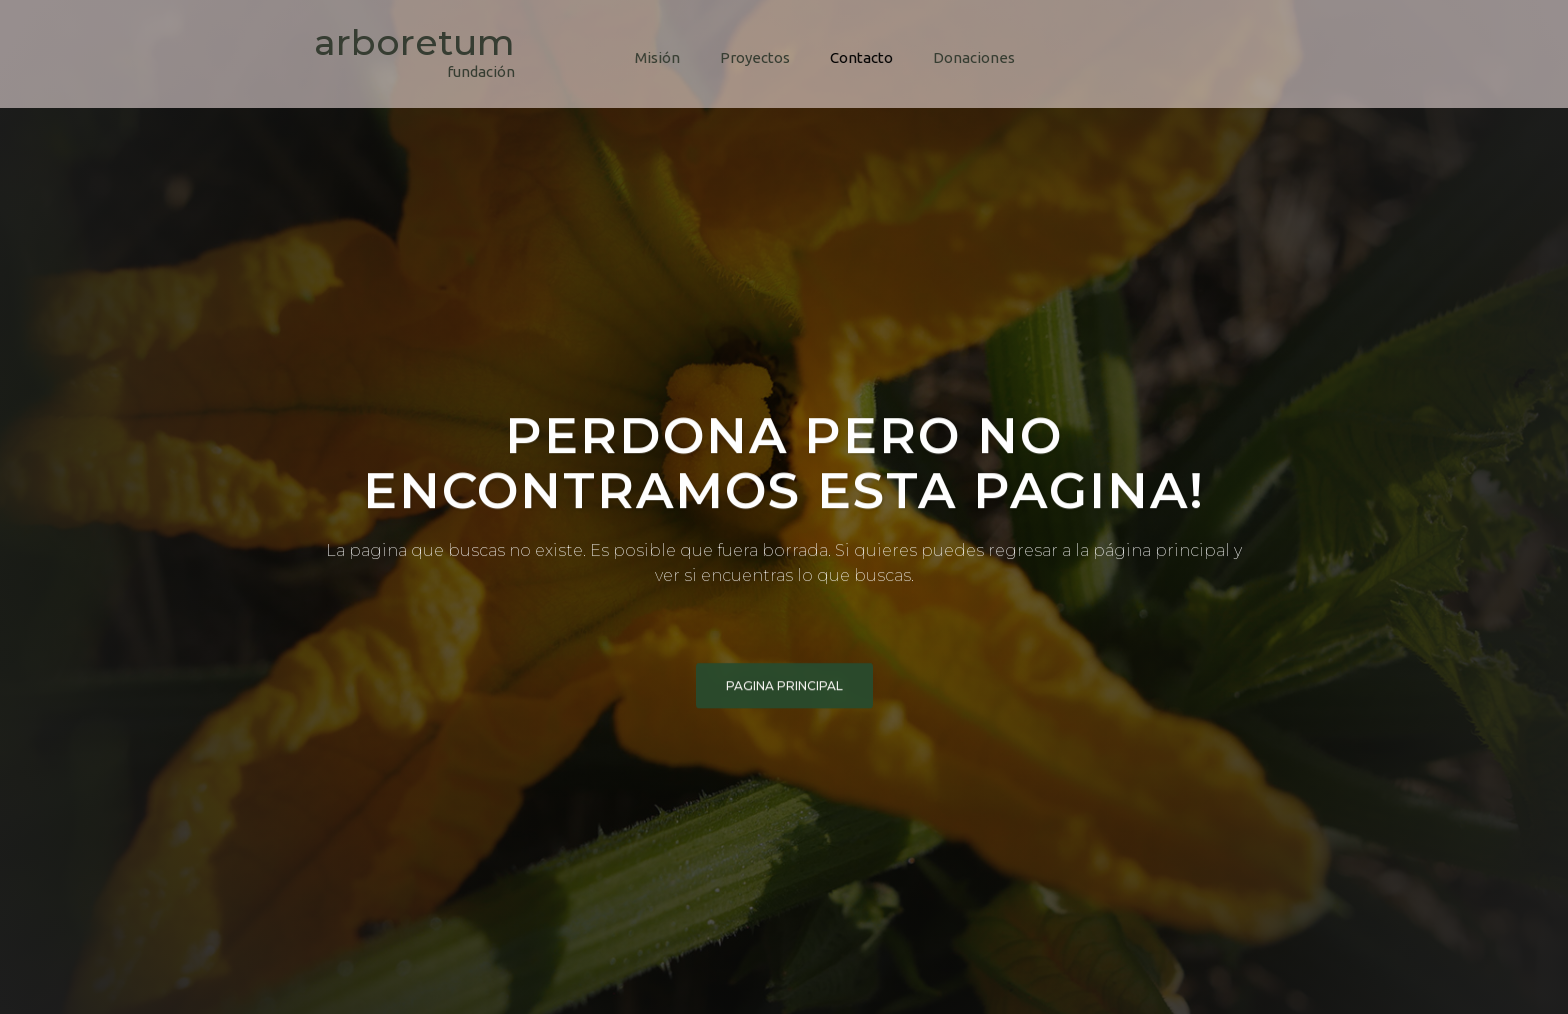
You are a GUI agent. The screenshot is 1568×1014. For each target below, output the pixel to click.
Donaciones (974, 57)
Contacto (861, 57)
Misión (657, 57)
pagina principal (784, 687)
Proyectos (755, 57)
